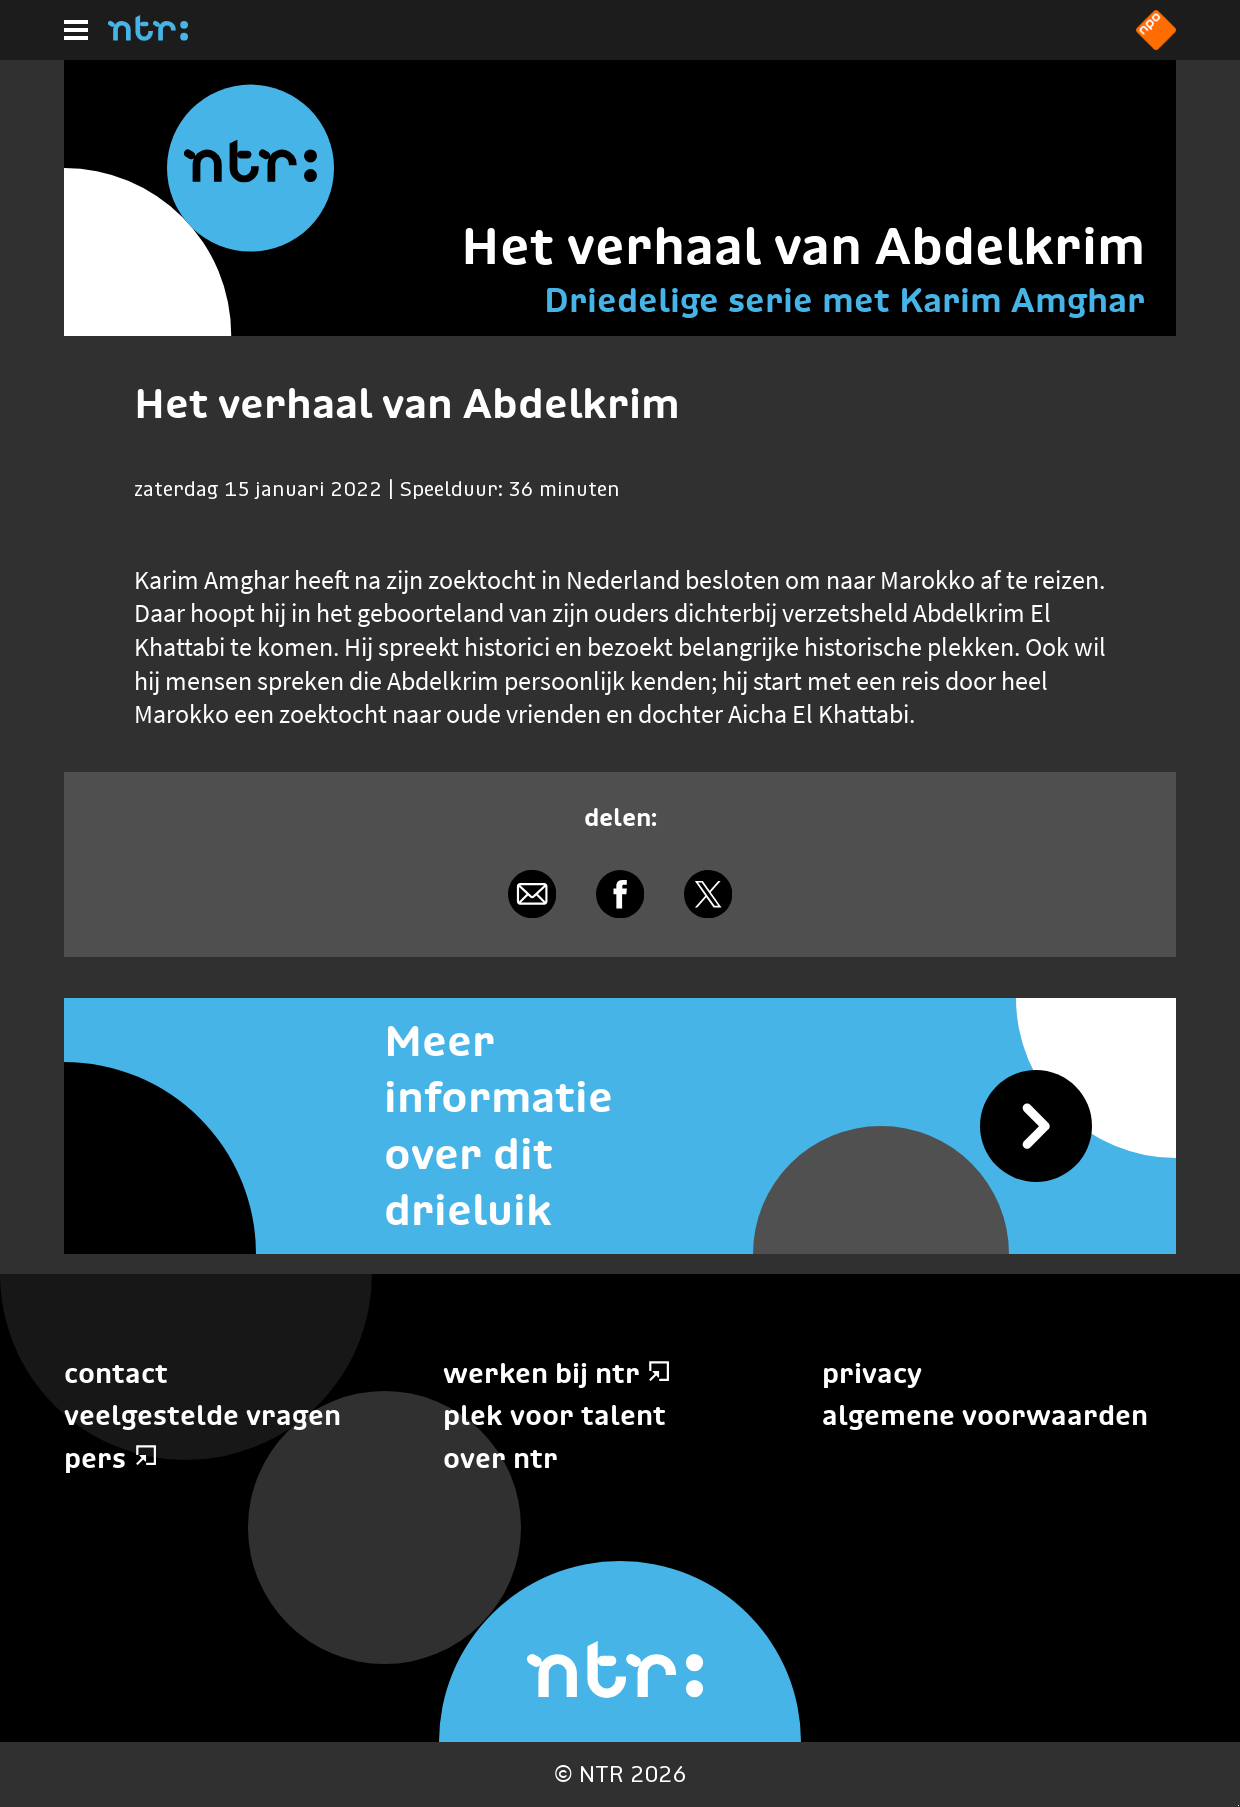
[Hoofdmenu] (76, 30)
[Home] (148, 35)
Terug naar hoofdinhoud (1238, 1805)
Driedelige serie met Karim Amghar (844, 300)
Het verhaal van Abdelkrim (803, 245)
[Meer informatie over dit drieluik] (620, 1126)
